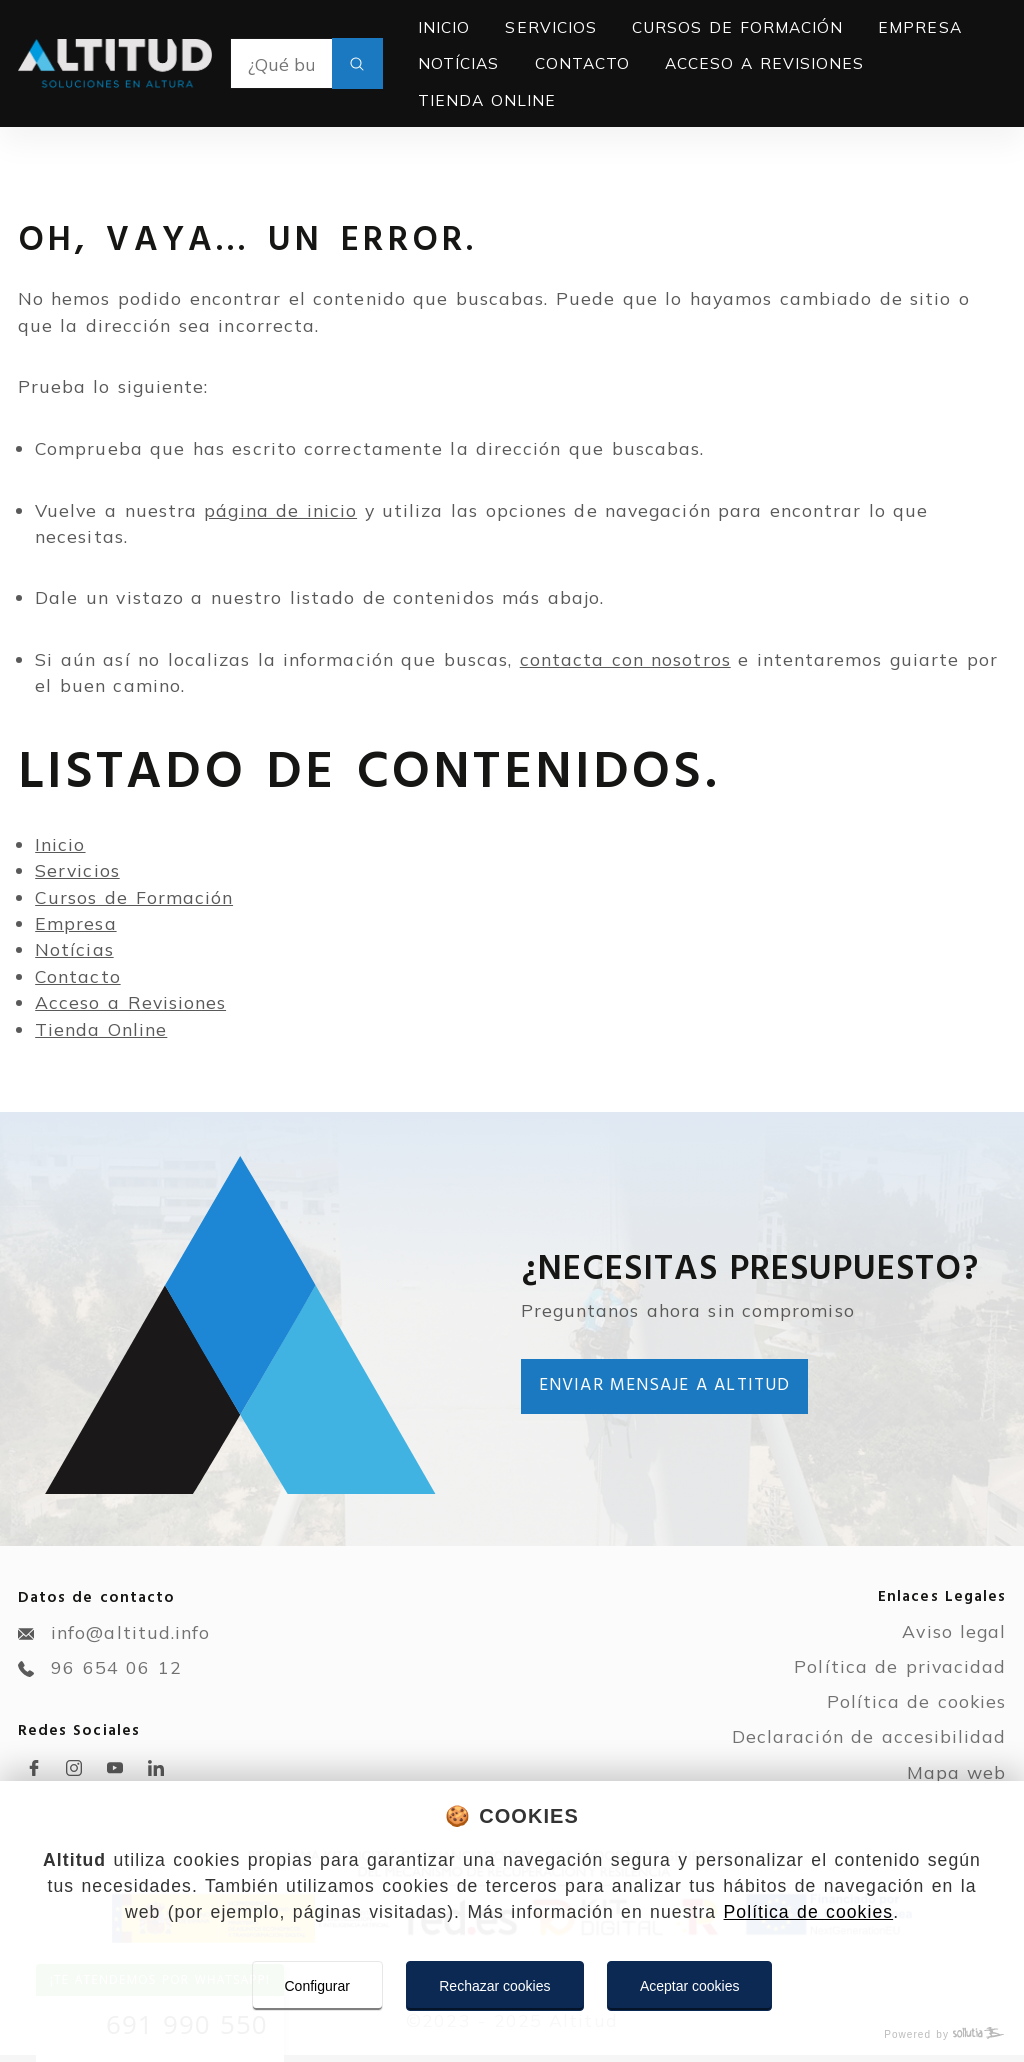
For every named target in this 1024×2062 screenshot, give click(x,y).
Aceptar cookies (690, 1986)
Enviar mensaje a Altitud (664, 1385)
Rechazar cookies (494, 1986)
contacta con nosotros (625, 659)
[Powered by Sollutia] (512, 2034)
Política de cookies (809, 1912)
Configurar (317, 1986)
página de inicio (280, 510)
